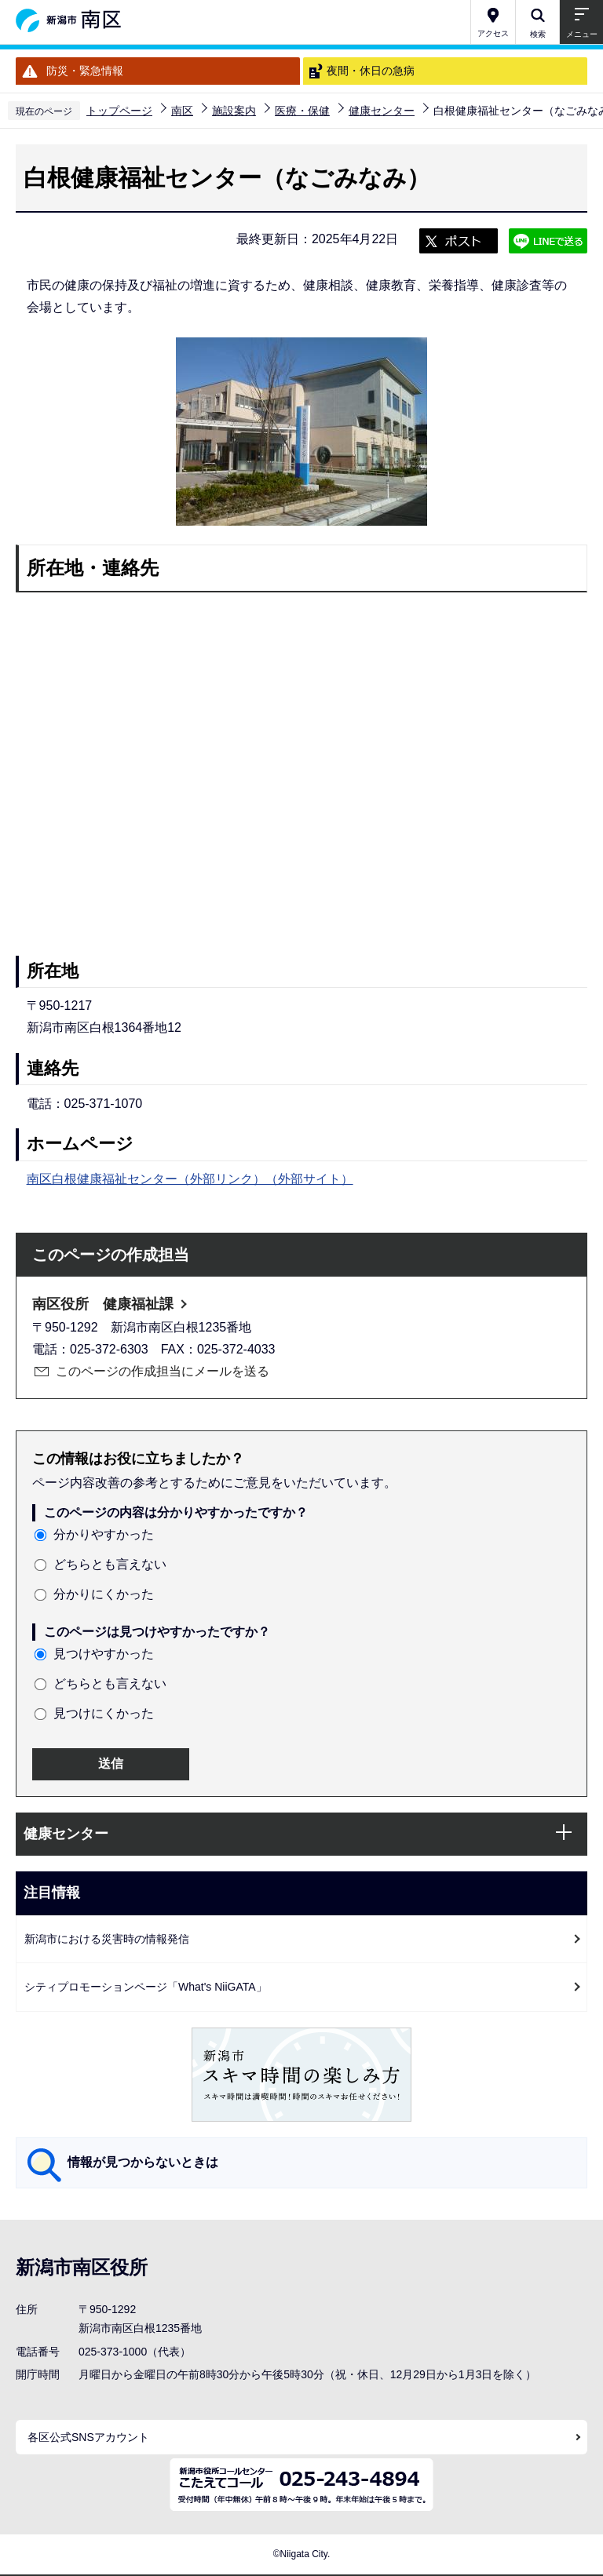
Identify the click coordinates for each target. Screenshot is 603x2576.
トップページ (119, 110)
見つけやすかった (103, 1653)
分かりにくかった (103, 1594)
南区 (182, 110)
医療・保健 (302, 110)
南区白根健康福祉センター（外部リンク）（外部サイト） (190, 1179)
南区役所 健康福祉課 (103, 1304)
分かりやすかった (103, 1534)
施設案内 (234, 110)
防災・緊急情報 (84, 70)
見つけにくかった (103, 1713)
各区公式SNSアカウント (88, 2437)
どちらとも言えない (109, 1564)
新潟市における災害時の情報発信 (106, 1939)
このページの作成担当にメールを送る (162, 1371)
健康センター (382, 110)
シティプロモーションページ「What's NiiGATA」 (145, 1986)
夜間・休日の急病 (371, 70)
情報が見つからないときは (143, 2162)
